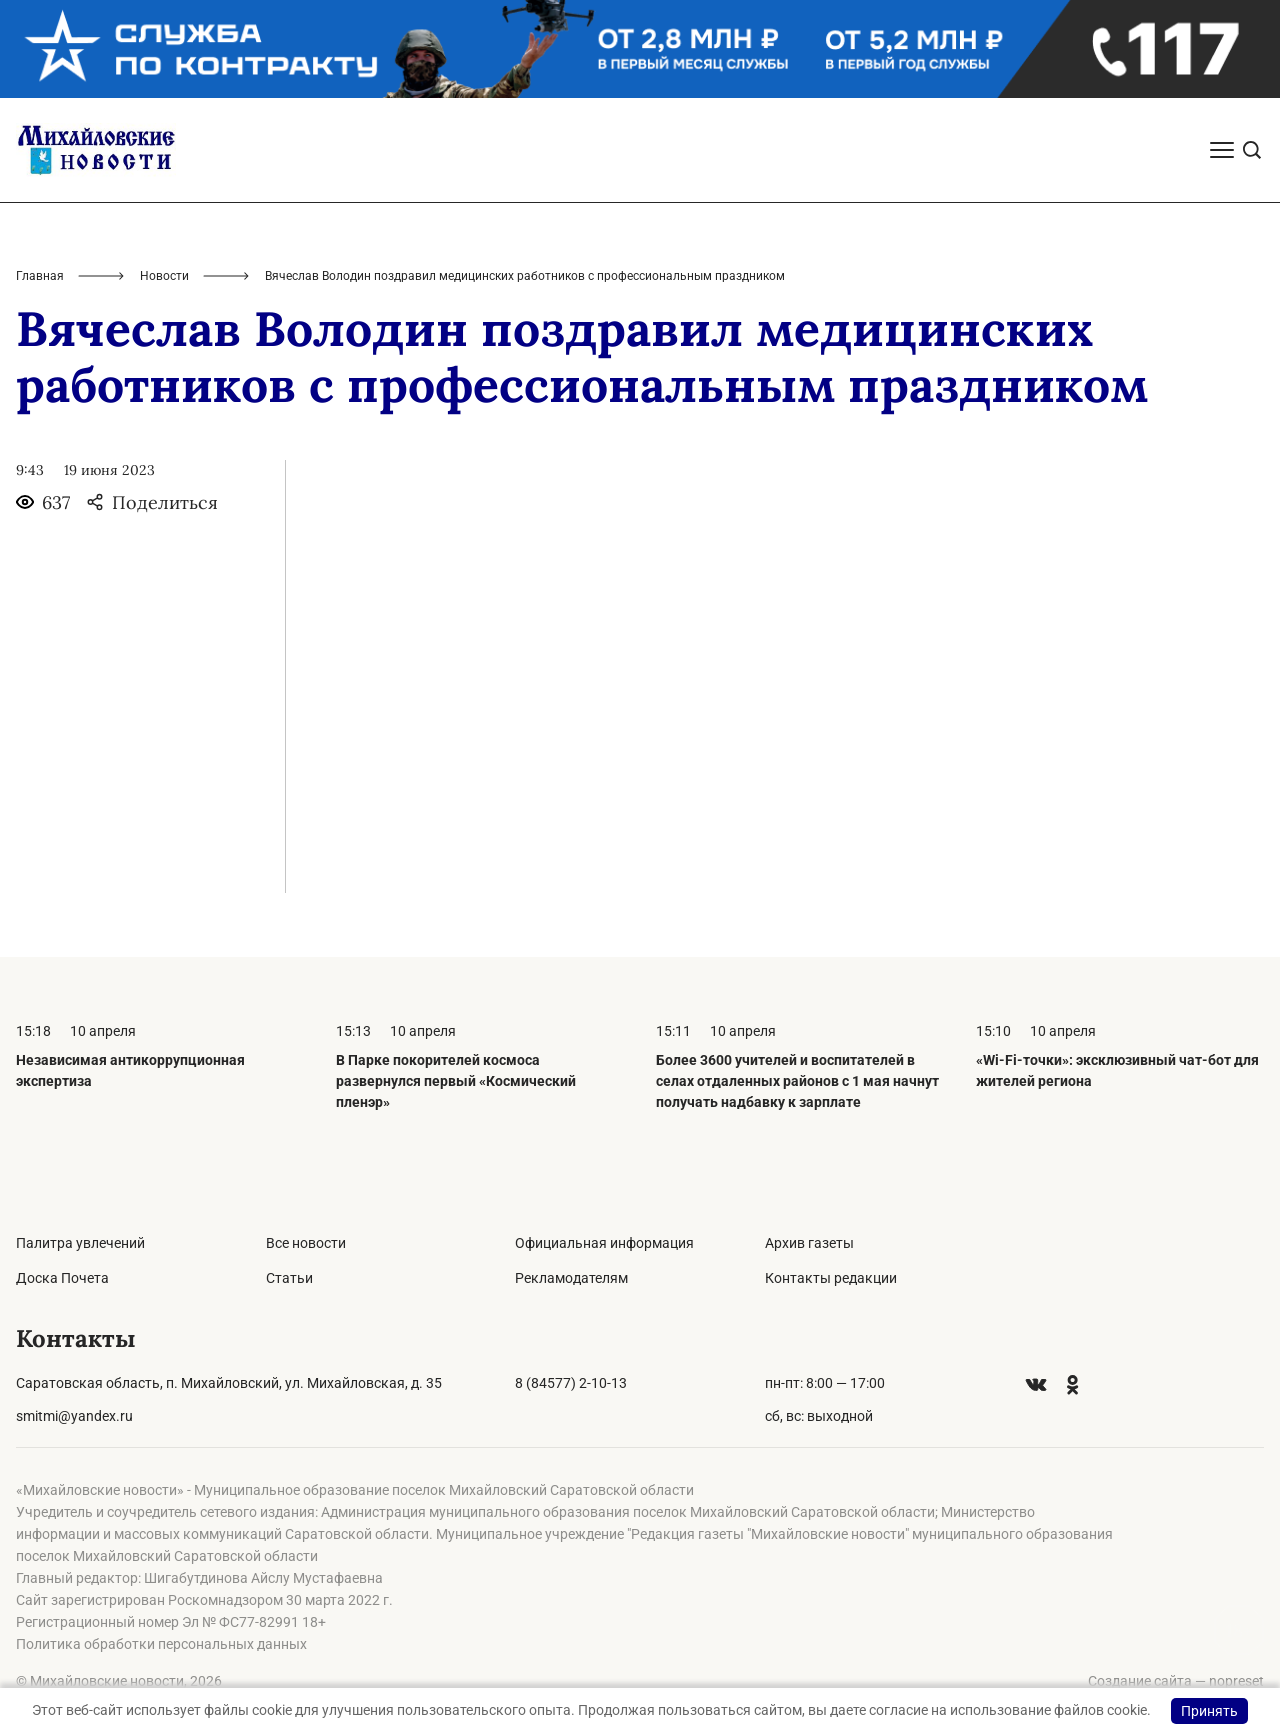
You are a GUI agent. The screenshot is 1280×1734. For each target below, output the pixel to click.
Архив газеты (809, 1243)
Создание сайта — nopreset (1176, 1681)
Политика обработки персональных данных (161, 1644)
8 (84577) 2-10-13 (571, 1383)
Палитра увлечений (80, 1243)
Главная (40, 276)
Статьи (289, 1278)
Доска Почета (62, 1278)
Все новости (306, 1243)
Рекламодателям (571, 1278)
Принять (1209, 1711)
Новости (164, 276)
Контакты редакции (831, 1278)
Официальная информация (604, 1243)
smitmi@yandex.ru (74, 1416)
